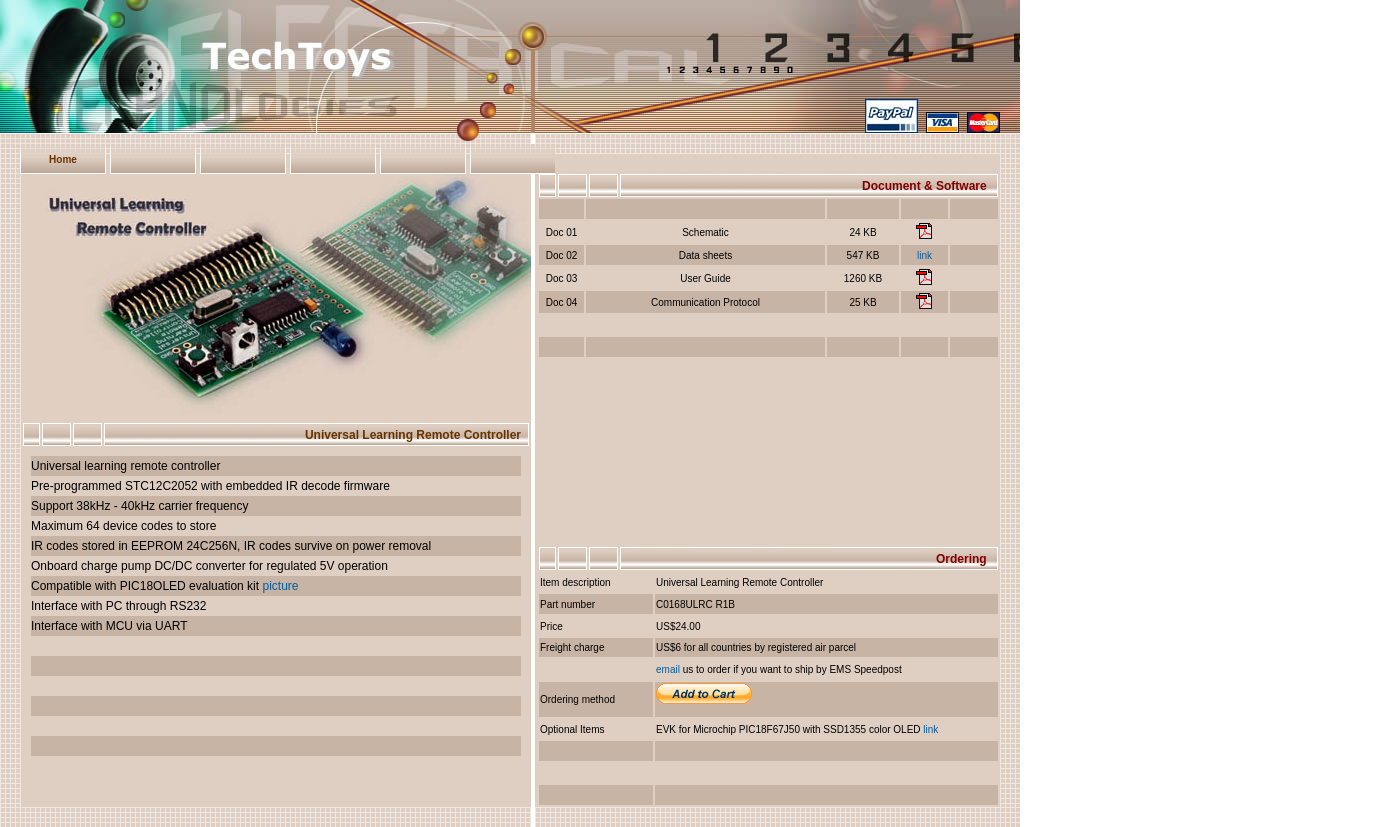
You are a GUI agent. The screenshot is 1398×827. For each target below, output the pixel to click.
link (924, 255)
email (668, 669)
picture (280, 586)
